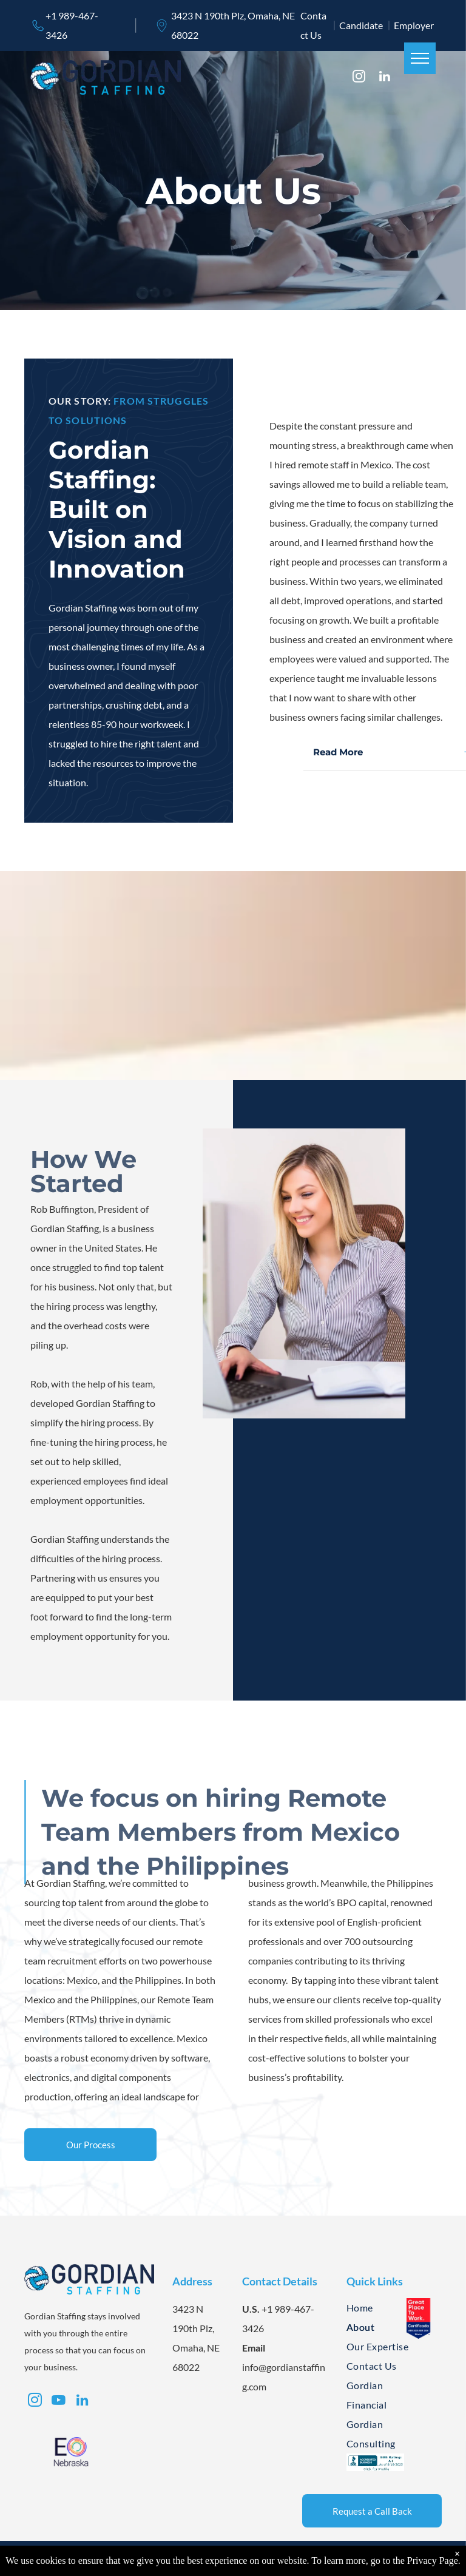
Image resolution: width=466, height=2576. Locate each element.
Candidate (361, 25)
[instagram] (359, 78)
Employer (414, 25)
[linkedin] (384, 78)
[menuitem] (385, 2308)
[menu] (420, 58)
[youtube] (58, 2401)
